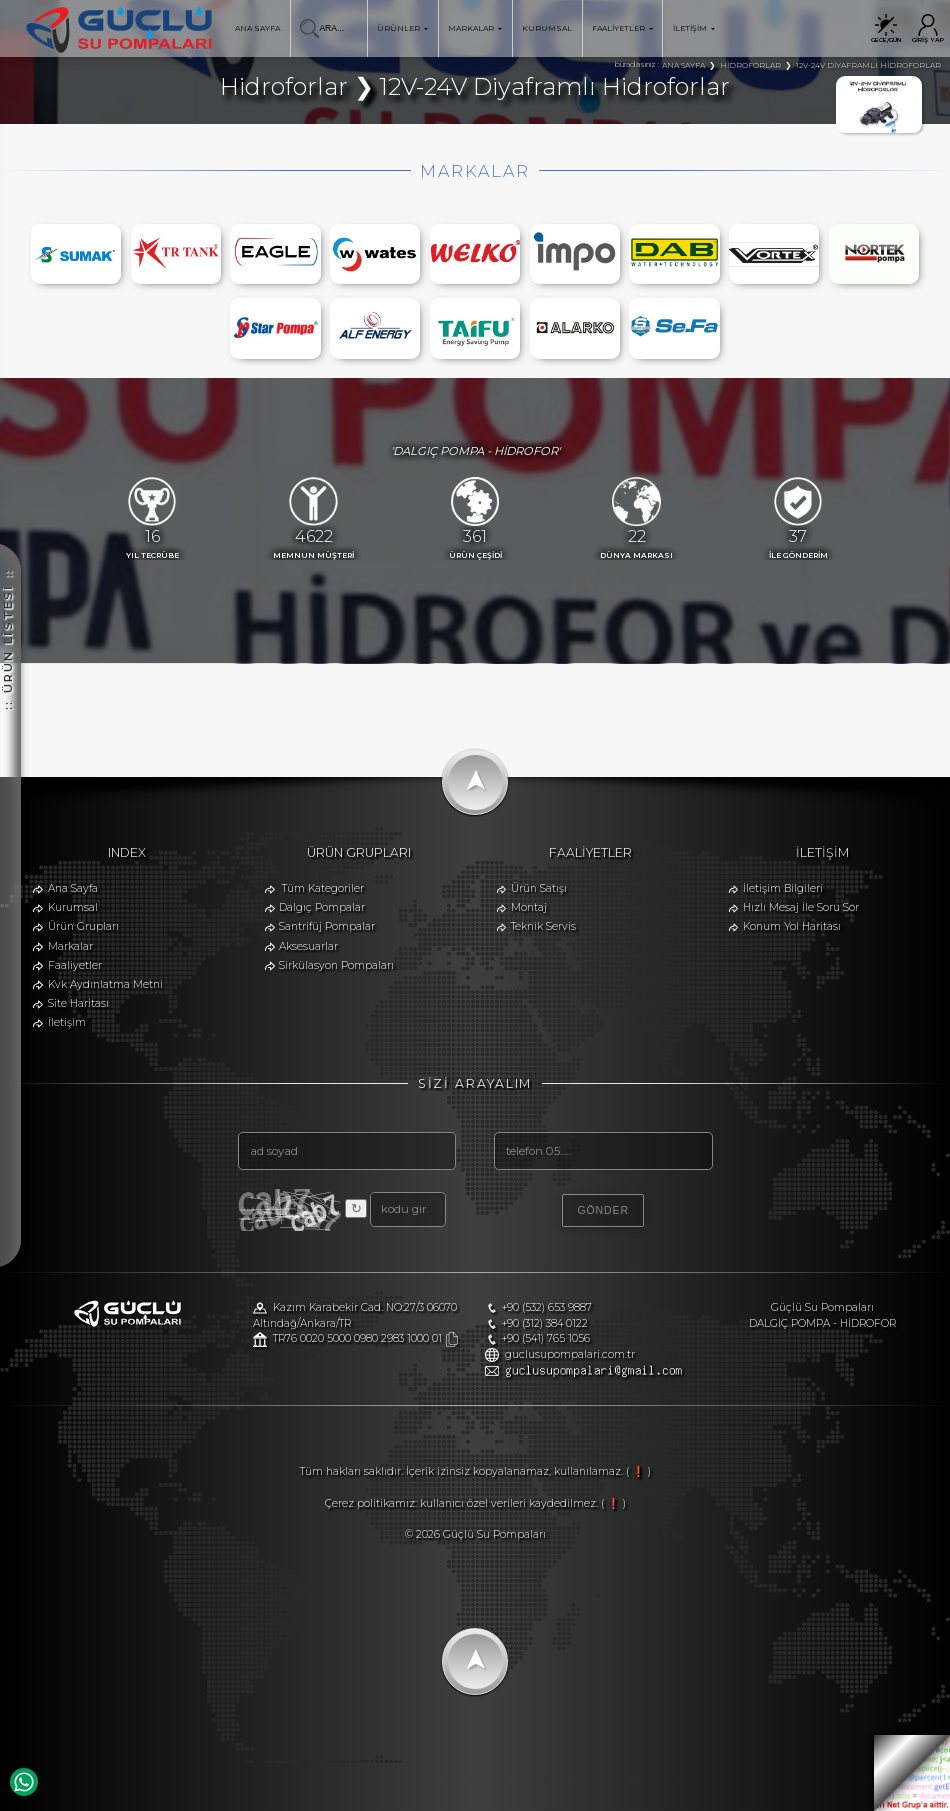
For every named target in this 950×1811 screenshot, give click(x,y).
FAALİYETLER (622, 28)
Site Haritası (78, 1003)
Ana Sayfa (73, 888)
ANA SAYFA (257, 28)
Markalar (70, 946)
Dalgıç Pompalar (322, 907)
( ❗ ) (638, 1471)
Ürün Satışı (539, 888)
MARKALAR (475, 28)
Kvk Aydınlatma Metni (105, 984)
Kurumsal (73, 907)
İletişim (67, 1022)
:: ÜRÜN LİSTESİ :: (8, 507)
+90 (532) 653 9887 (547, 1307)
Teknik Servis (543, 926)
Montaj (529, 907)
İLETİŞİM (694, 28)
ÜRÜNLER (402, 28)
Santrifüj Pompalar (327, 926)
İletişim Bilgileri (783, 888)
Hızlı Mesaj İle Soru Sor (801, 907)
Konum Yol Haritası (792, 926)
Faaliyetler (75, 965)
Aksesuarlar (308, 946)
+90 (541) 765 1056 (546, 1338)
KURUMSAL (547, 28)
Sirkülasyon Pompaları (336, 965)
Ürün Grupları (83, 926)
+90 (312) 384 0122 (545, 1323)
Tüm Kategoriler (323, 888)
